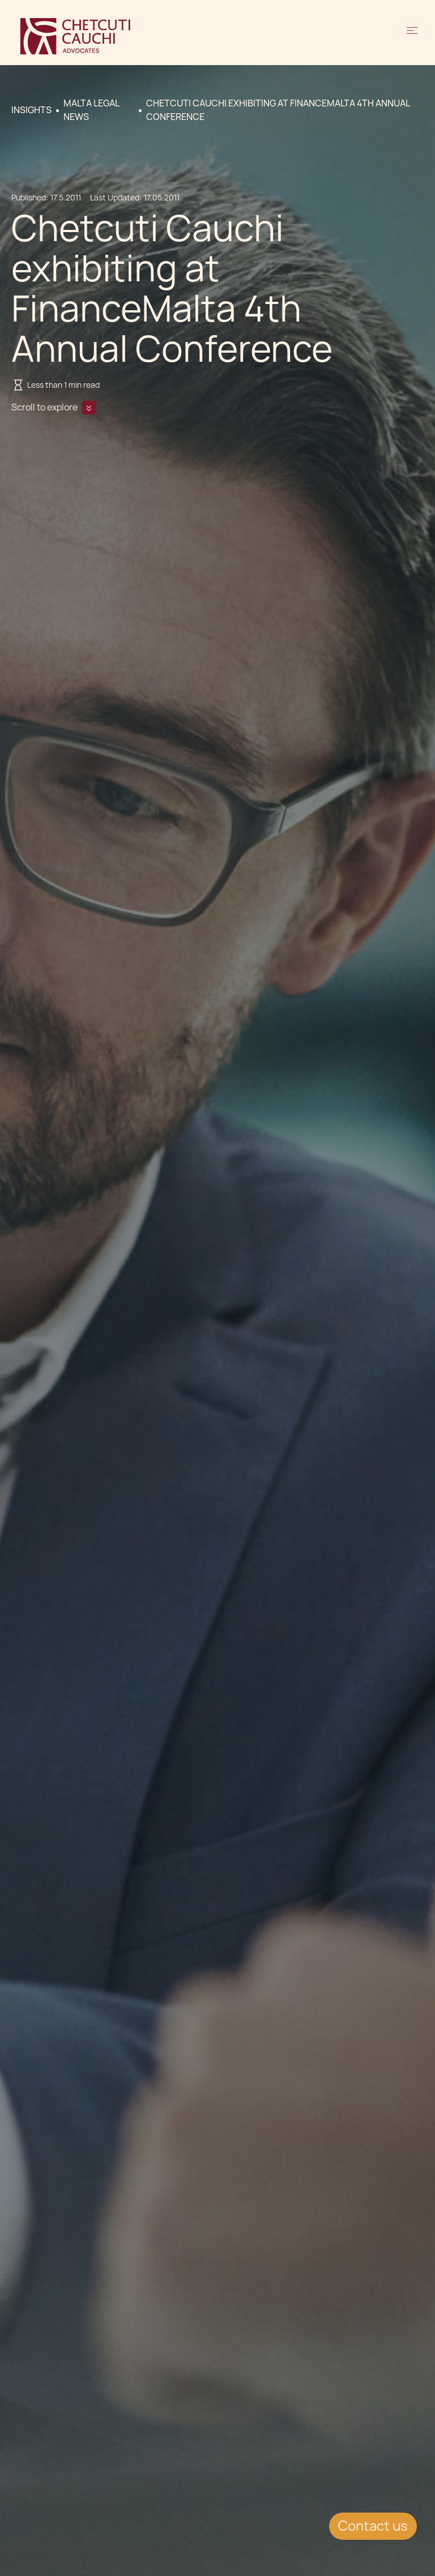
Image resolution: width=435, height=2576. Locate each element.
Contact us (373, 2526)
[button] (412, 36)
